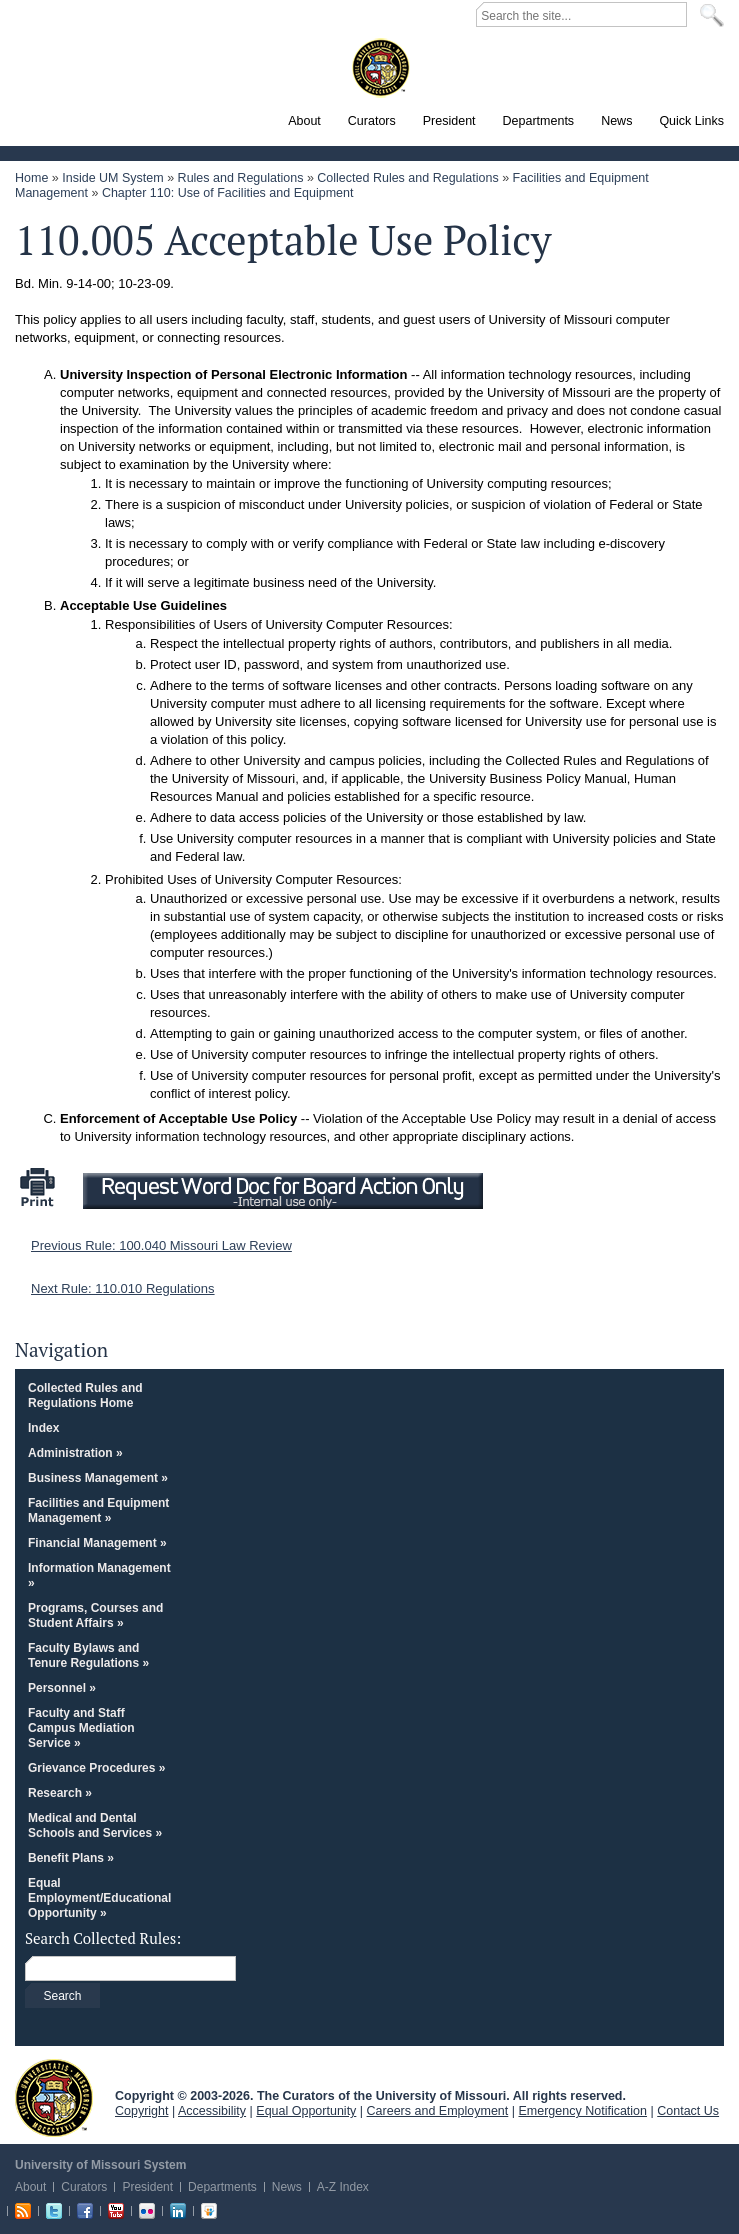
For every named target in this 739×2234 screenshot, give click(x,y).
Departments (222, 2187)
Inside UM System (112, 178)
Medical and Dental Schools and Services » (95, 1825)
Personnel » (62, 1688)
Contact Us (688, 2111)
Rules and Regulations (241, 178)
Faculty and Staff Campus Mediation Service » (81, 1728)
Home (31, 178)
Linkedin (178, 2211)
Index (43, 1428)
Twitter (54, 2211)
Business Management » (98, 1478)
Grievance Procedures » (96, 1768)
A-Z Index (343, 2187)
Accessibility (212, 2111)
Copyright (142, 2111)
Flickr (147, 2211)
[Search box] (311, 1969)
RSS (23, 2211)
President (147, 2187)
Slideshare (209, 2211)
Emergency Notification (583, 2111)
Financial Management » (97, 1543)
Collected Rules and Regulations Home (85, 1395)
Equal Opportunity (306, 2111)
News (287, 2187)
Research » (60, 1793)
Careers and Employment (438, 2111)
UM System (54, 2098)
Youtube (116, 2211)
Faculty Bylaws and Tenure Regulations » (88, 1655)
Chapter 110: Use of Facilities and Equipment (228, 193)
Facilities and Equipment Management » (98, 1510)
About (30, 2187)
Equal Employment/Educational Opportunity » (99, 1898)
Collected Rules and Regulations (407, 178)
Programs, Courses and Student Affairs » (95, 1615)
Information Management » (99, 1575)
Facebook (85, 2211)
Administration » (75, 1453)
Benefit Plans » (71, 1858)
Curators (84, 2187)
